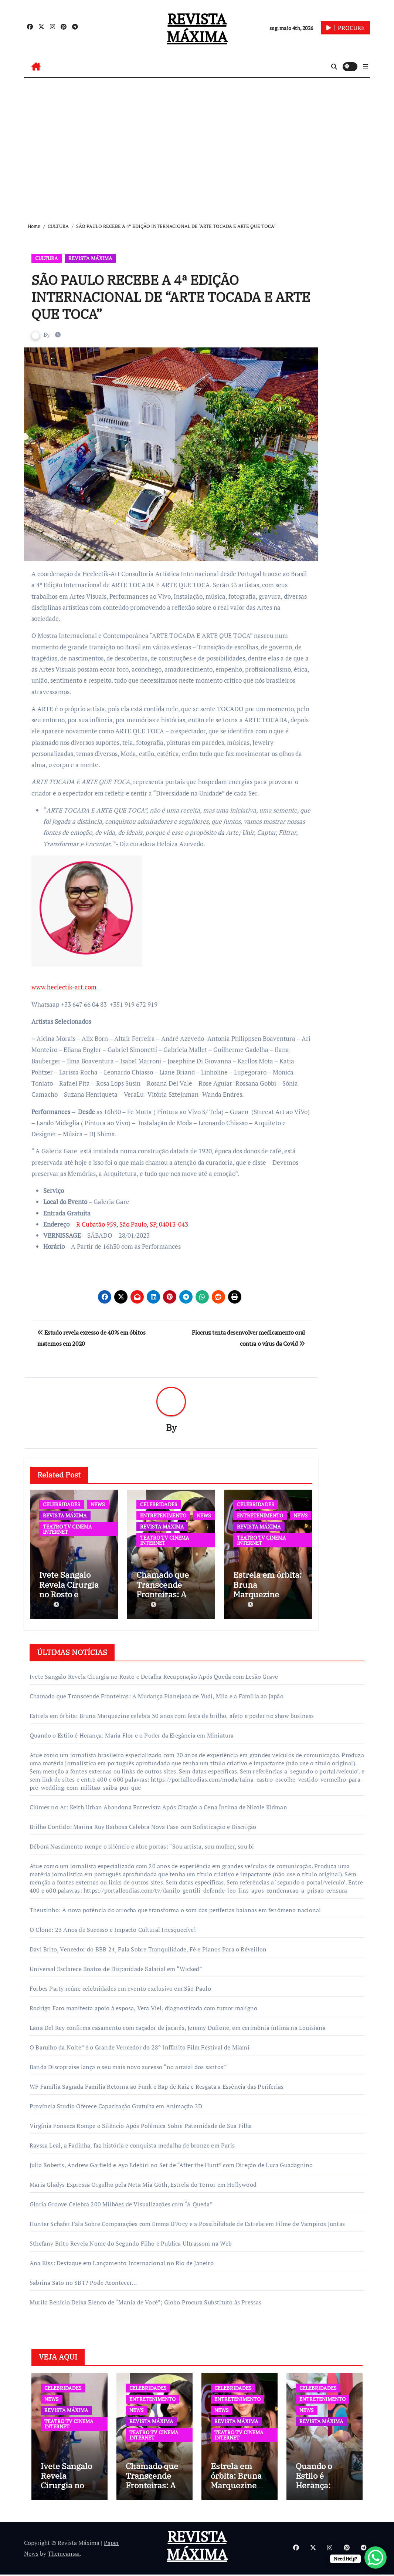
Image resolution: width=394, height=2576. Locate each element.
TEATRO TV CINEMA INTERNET (67, 1529)
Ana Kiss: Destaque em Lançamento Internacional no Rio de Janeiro (122, 2261)
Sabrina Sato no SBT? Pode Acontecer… (83, 2281)
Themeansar (64, 2555)
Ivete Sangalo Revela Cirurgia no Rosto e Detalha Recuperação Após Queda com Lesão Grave (154, 1675)
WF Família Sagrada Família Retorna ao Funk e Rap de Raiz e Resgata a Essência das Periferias (156, 2085)
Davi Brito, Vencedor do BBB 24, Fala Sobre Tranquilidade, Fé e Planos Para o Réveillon (148, 1948)
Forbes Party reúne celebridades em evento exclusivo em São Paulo (120, 1987)
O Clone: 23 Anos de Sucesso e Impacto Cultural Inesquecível (113, 1928)
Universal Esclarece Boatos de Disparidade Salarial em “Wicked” (116, 1967)
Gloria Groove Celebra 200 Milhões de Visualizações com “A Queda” (121, 2203)
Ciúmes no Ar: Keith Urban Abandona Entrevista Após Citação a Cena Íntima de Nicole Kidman (158, 1806)
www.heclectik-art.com (65, 987)
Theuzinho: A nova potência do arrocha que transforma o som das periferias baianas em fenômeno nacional (175, 1908)
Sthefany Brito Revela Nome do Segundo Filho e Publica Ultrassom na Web (131, 2242)
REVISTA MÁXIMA (197, 27)
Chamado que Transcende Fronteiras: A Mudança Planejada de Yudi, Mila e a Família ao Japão (156, 1695)
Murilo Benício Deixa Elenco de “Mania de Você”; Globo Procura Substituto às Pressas (146, 2301)
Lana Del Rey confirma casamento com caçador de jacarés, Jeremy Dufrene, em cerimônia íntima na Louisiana (178, 2026)
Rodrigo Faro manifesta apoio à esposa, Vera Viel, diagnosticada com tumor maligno (143, 2006)
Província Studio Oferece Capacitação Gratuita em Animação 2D (116, 2105)
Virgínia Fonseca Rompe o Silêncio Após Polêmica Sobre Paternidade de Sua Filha (141, 2124)
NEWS (98, 1504)
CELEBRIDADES (61, 1504)
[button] (365, 66)
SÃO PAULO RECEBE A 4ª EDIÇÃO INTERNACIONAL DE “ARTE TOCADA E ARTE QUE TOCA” (160, 296)
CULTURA (46, 258)
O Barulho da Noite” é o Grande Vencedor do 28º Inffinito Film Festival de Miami (139, 2046)
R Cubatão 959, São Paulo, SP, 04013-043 (132, 1224)
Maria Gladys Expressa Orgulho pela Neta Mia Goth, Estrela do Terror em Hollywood (143, 2183)
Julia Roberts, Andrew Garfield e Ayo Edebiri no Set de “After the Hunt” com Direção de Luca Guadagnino (171, 2163)
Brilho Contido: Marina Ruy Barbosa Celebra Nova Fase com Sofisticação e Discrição (143, 1825)
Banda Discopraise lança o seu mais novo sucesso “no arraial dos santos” (128, 2065)
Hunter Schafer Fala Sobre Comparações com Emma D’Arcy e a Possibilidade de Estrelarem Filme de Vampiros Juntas (187, 2222)
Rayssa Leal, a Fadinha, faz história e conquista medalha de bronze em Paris (132, 2144)
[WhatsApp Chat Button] (375, 2557)
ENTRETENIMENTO (163, 1515)
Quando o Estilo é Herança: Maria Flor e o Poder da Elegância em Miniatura (132, 1734)
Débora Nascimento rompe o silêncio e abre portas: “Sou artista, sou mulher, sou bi (142, 1845)
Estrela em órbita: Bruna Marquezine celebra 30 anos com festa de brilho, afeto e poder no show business (172, 1714)
